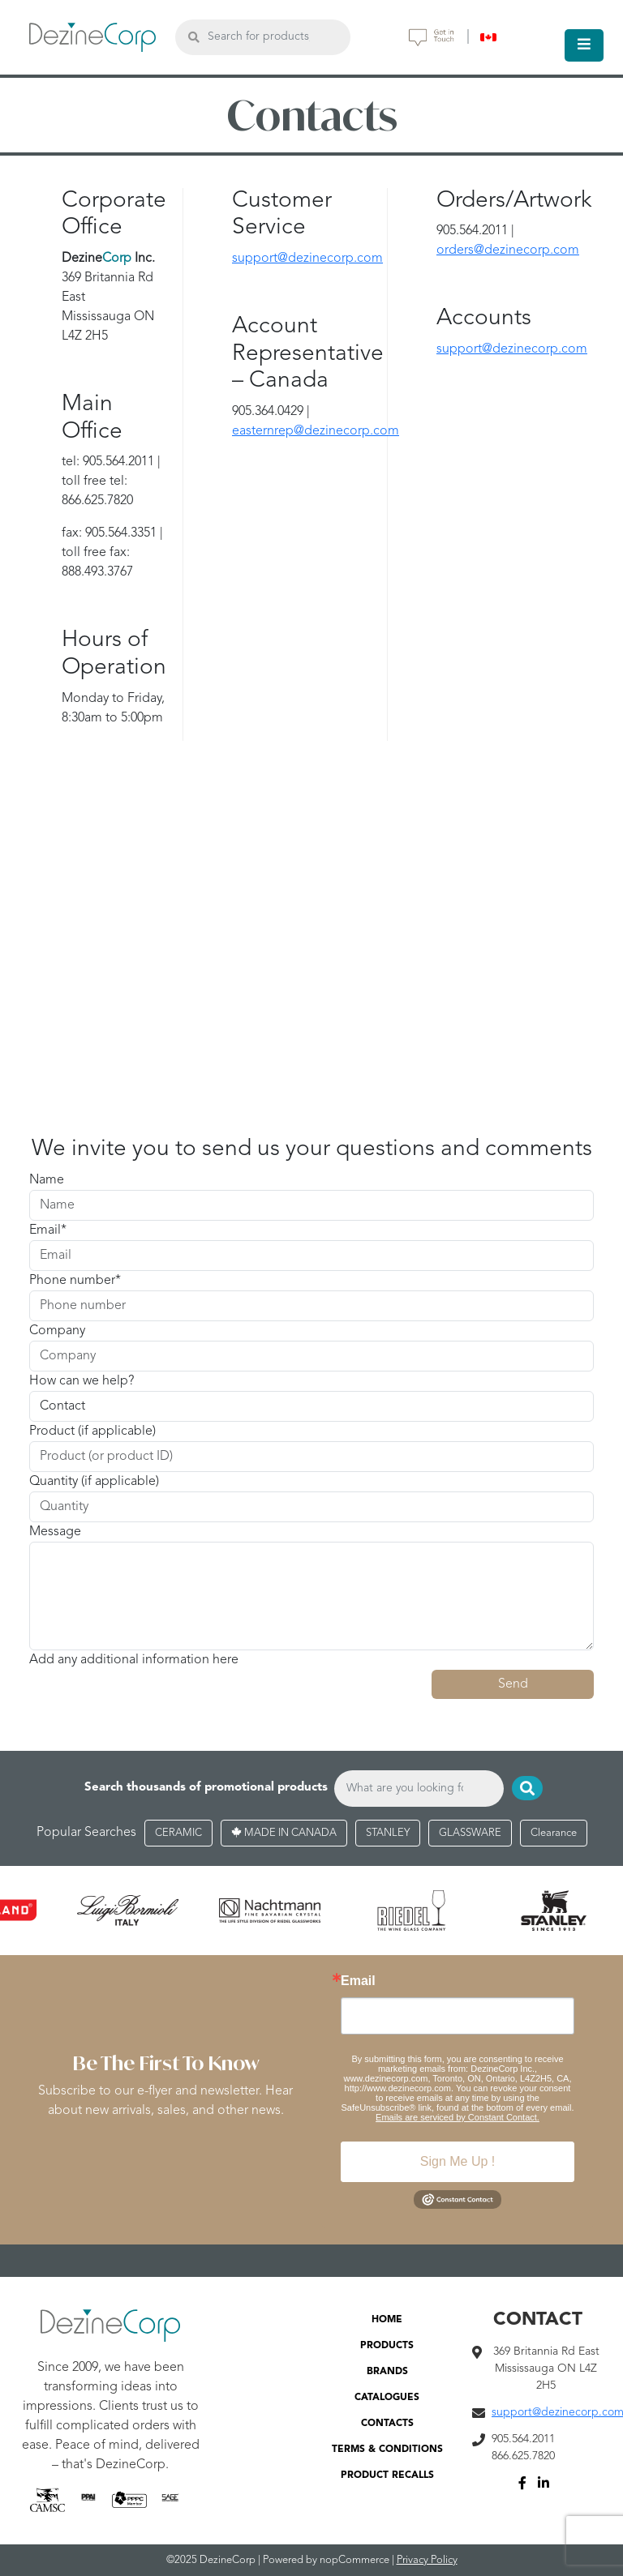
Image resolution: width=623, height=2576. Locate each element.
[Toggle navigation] (584, 45)
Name (46, 1180)
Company (57, 1330)
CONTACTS (387, 2423)
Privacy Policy (427, 2560)
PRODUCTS (387, 2346)
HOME (387, 2320)
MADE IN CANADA (284, 1833)
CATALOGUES (386, 2398)
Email (45, 1230)
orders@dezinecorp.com (507, 250)
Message (55, 1531)
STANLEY (388, 1833)
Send (513, 1684)
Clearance (554, 1833)
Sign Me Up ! (457, 2161)
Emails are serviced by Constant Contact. (457, 2117)
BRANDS (387, 2372)
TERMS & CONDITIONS (387, 2449)
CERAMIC (178, 1833)
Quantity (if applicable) (94, 1481)
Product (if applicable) (92, 1431)
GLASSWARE (470, 1833)
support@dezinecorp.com (307, 258)
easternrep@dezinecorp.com (315, 431)
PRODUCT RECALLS (387, 2475)
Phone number (72, 1280)
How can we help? (81, 1381)
